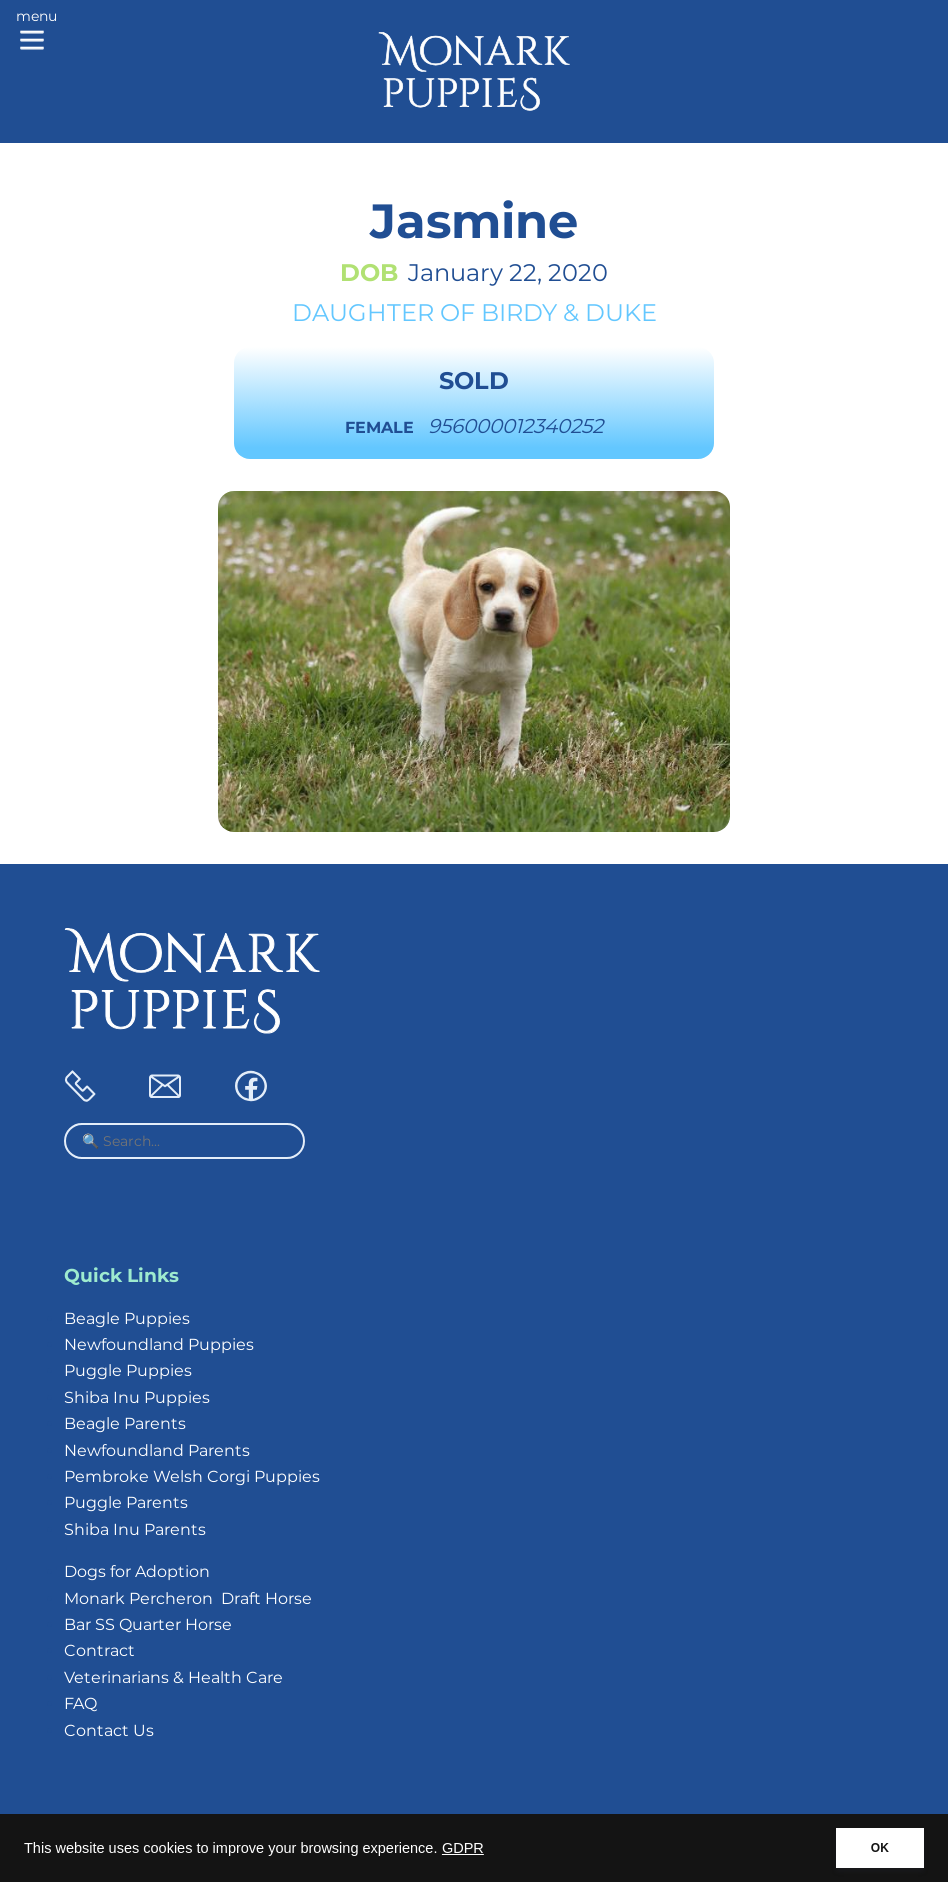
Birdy (519, 312)
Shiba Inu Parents (135, 1529)
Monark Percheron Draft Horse (188, 1598)
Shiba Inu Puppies (137, 1397)
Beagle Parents (125, 1423)
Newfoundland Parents (157, 1450)
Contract (99, 1650)
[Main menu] (36, 32)
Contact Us (109, 1730)
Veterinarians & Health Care (173, 1677)
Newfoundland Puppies (159, 1344)
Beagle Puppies (127, 1318)
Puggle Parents (126, 1502)
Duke (621, 312)
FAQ (80, 1703)
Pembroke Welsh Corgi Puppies (192, 1476)
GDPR (463, 1848)
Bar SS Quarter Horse (148, 1624)
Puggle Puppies (128, 1370)
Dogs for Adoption (137, 1571)
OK (880, 1848)
